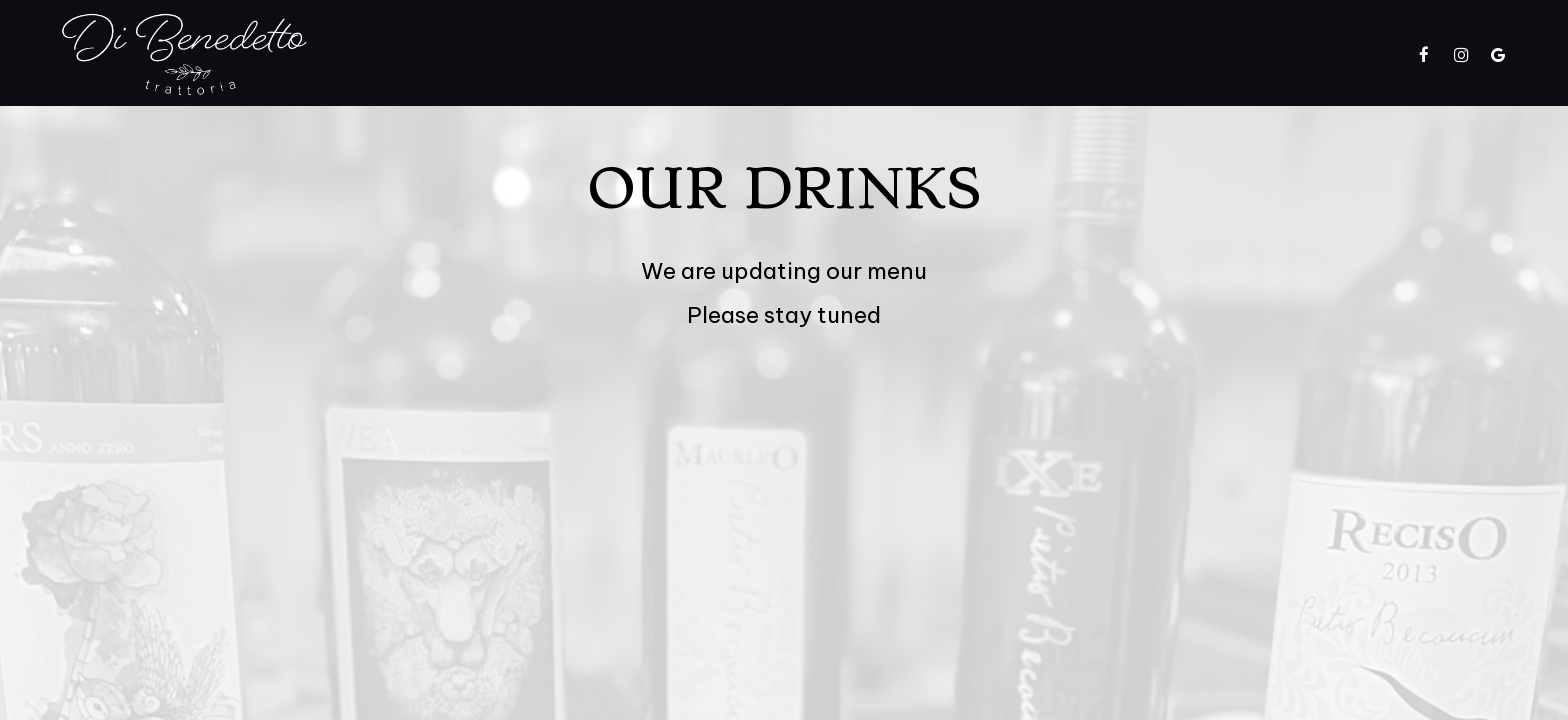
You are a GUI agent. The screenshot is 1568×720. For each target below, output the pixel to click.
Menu (674, 54)
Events (941, 54)
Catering (852, 54)
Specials (756, 54)
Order (1277, 54)
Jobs (1208, 54)
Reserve (1358, 54)
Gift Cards (1120, 54)
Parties (1024, 54)
